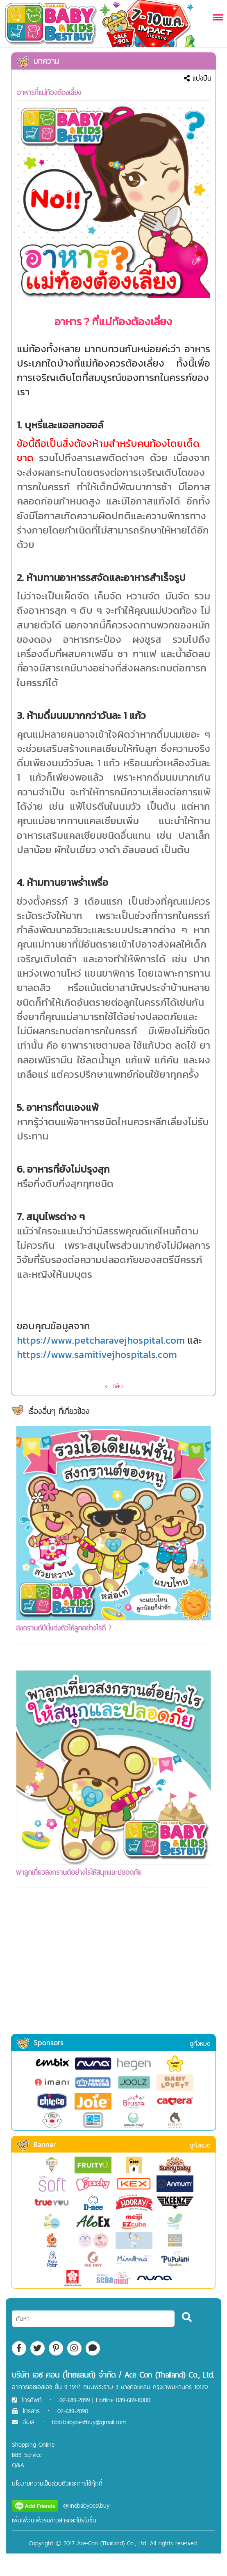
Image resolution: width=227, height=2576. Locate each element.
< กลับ (113, 1386)
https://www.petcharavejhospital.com (101, 1340)
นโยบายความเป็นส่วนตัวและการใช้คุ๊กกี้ (57, 2483)
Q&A (18, 2465)
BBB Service (27, 2455)
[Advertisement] (113, 1971)
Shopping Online (33, 2444)
